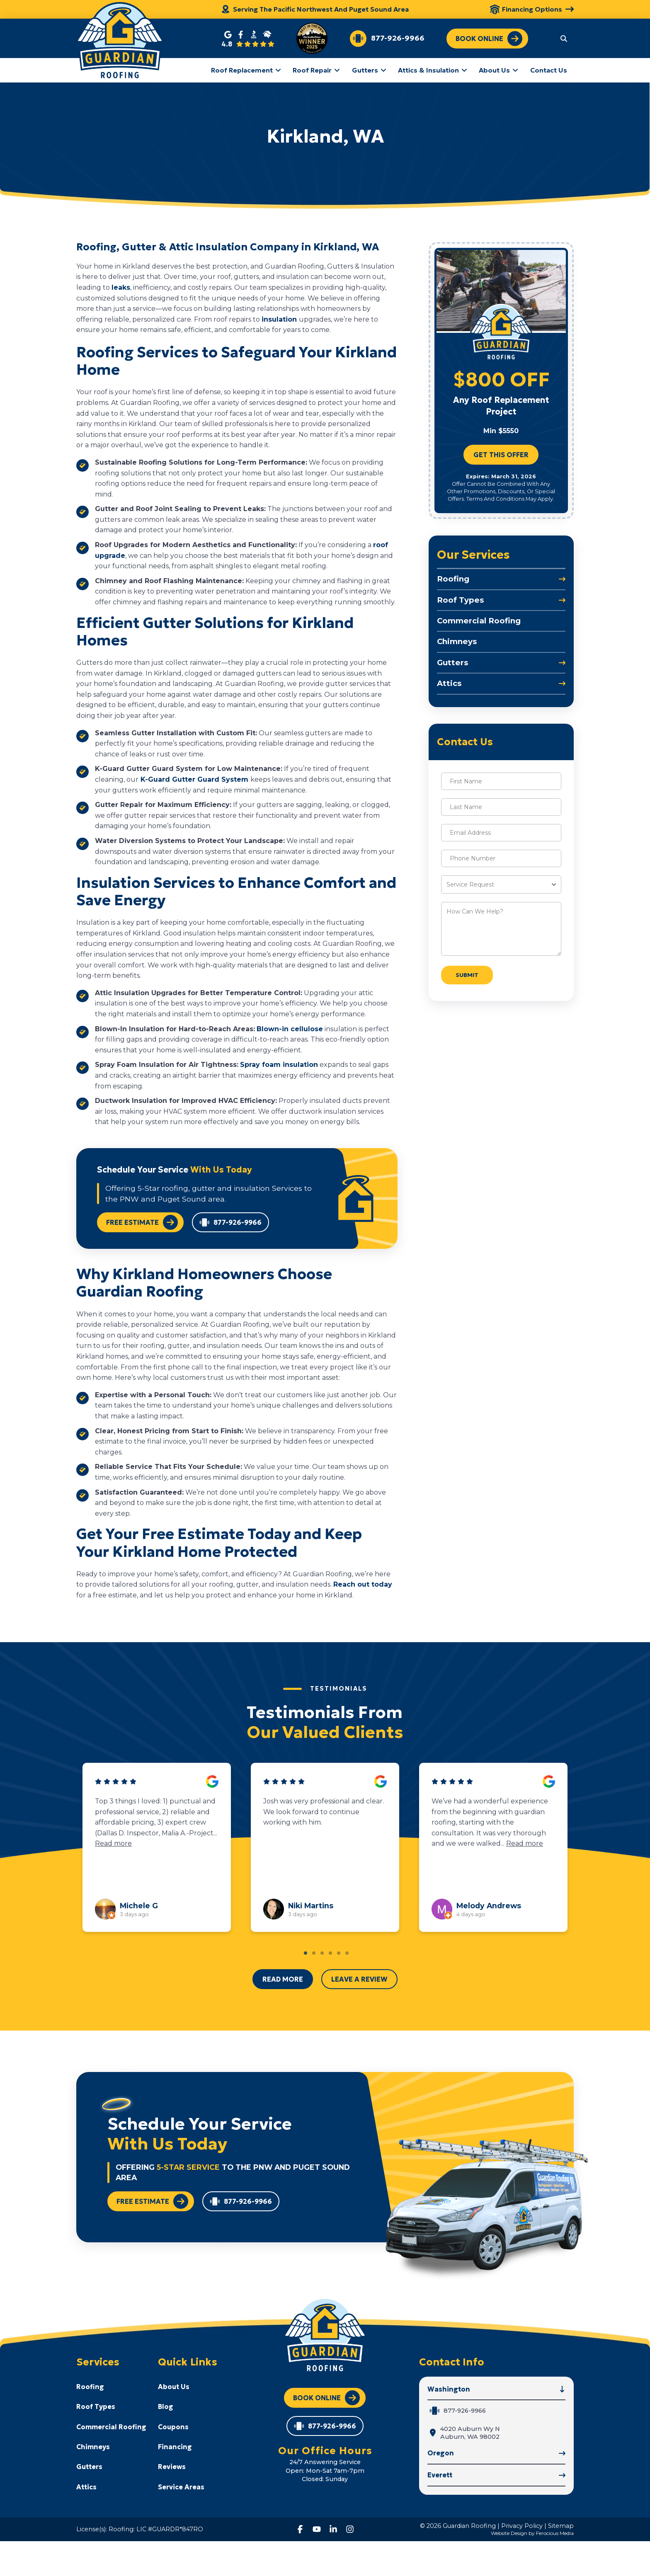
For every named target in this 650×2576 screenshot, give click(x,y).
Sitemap (561, 2526)
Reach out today (362, 1584)
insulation (280, 319)
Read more (113, 1844)
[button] (563, 38)
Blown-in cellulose (290, 1029)
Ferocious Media (555, 2533)
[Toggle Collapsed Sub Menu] (501, 579)
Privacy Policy (522, 2526)
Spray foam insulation (279, 1065)
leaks (121, 287)
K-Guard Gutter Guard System (194, 779)
